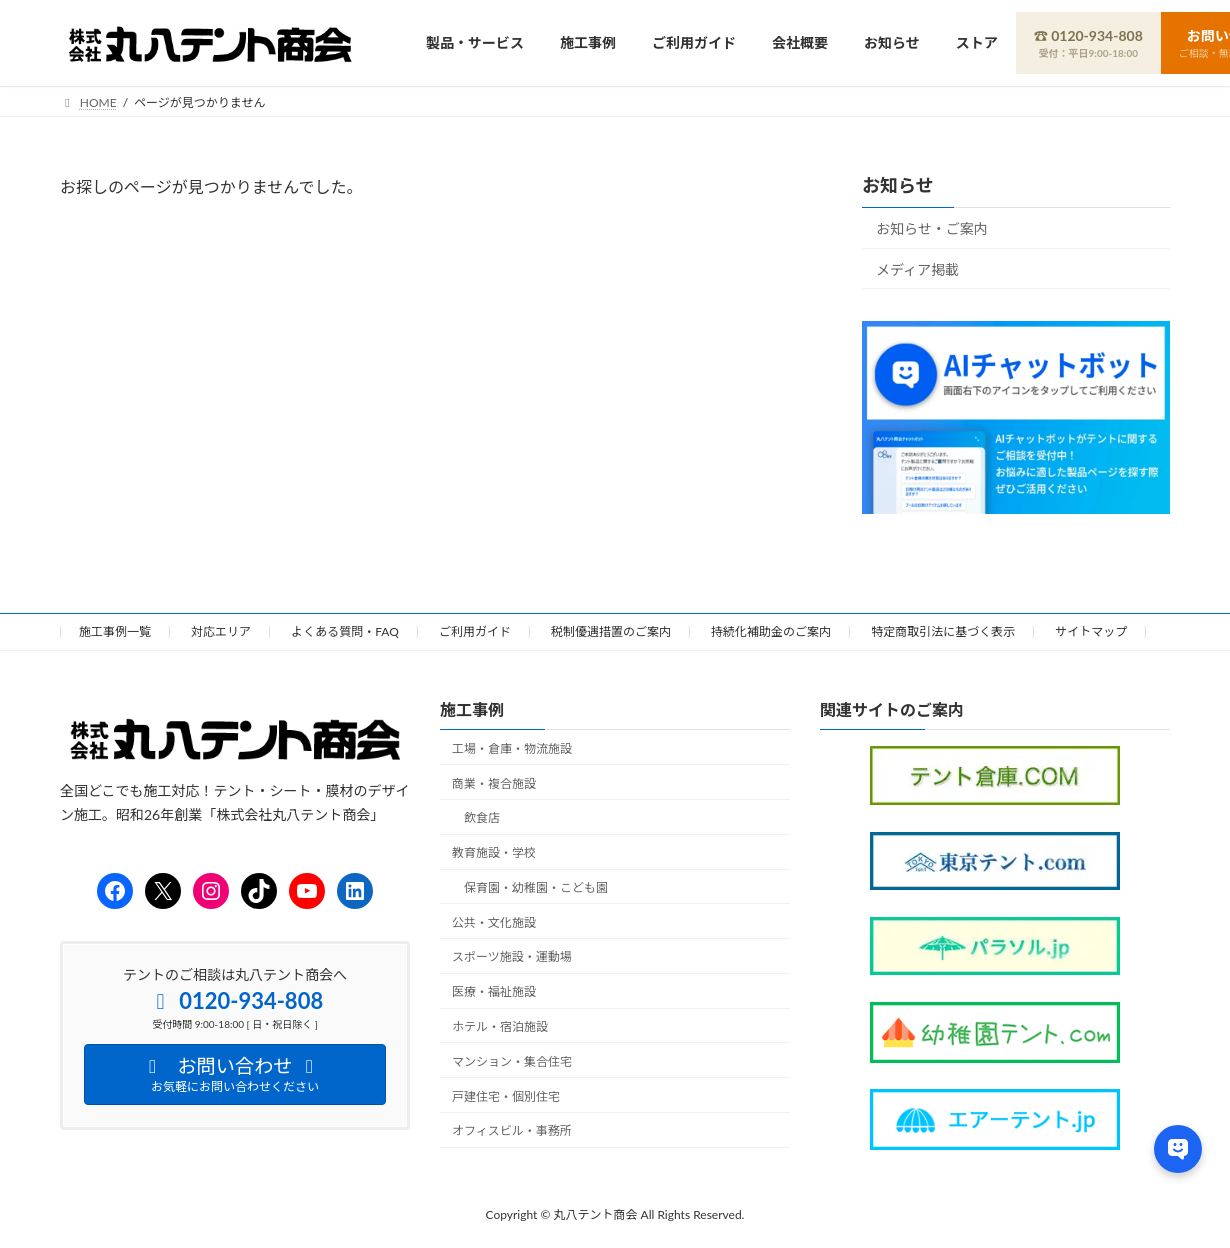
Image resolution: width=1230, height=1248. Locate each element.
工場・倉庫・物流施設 (512, 747)
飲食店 (482, 817)
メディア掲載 (917, 268)
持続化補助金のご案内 (771, 631)
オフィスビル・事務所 (512, 1130)
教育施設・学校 (494, 852)
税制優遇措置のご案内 (611, 631)
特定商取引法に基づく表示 (943, 631)
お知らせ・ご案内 (932, 228)
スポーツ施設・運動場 (512, 956)
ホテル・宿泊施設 (500, 1026)
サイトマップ (1091, 631)
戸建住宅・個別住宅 (506, 1095)
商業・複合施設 (494, 782)
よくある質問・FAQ (345, 631)
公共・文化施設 (494, 921)
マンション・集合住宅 (512, 1060)
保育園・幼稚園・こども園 (536, 886)
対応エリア (221, 631)
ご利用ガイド (475, 631)
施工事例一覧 (115, 631)
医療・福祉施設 (494, 991)
